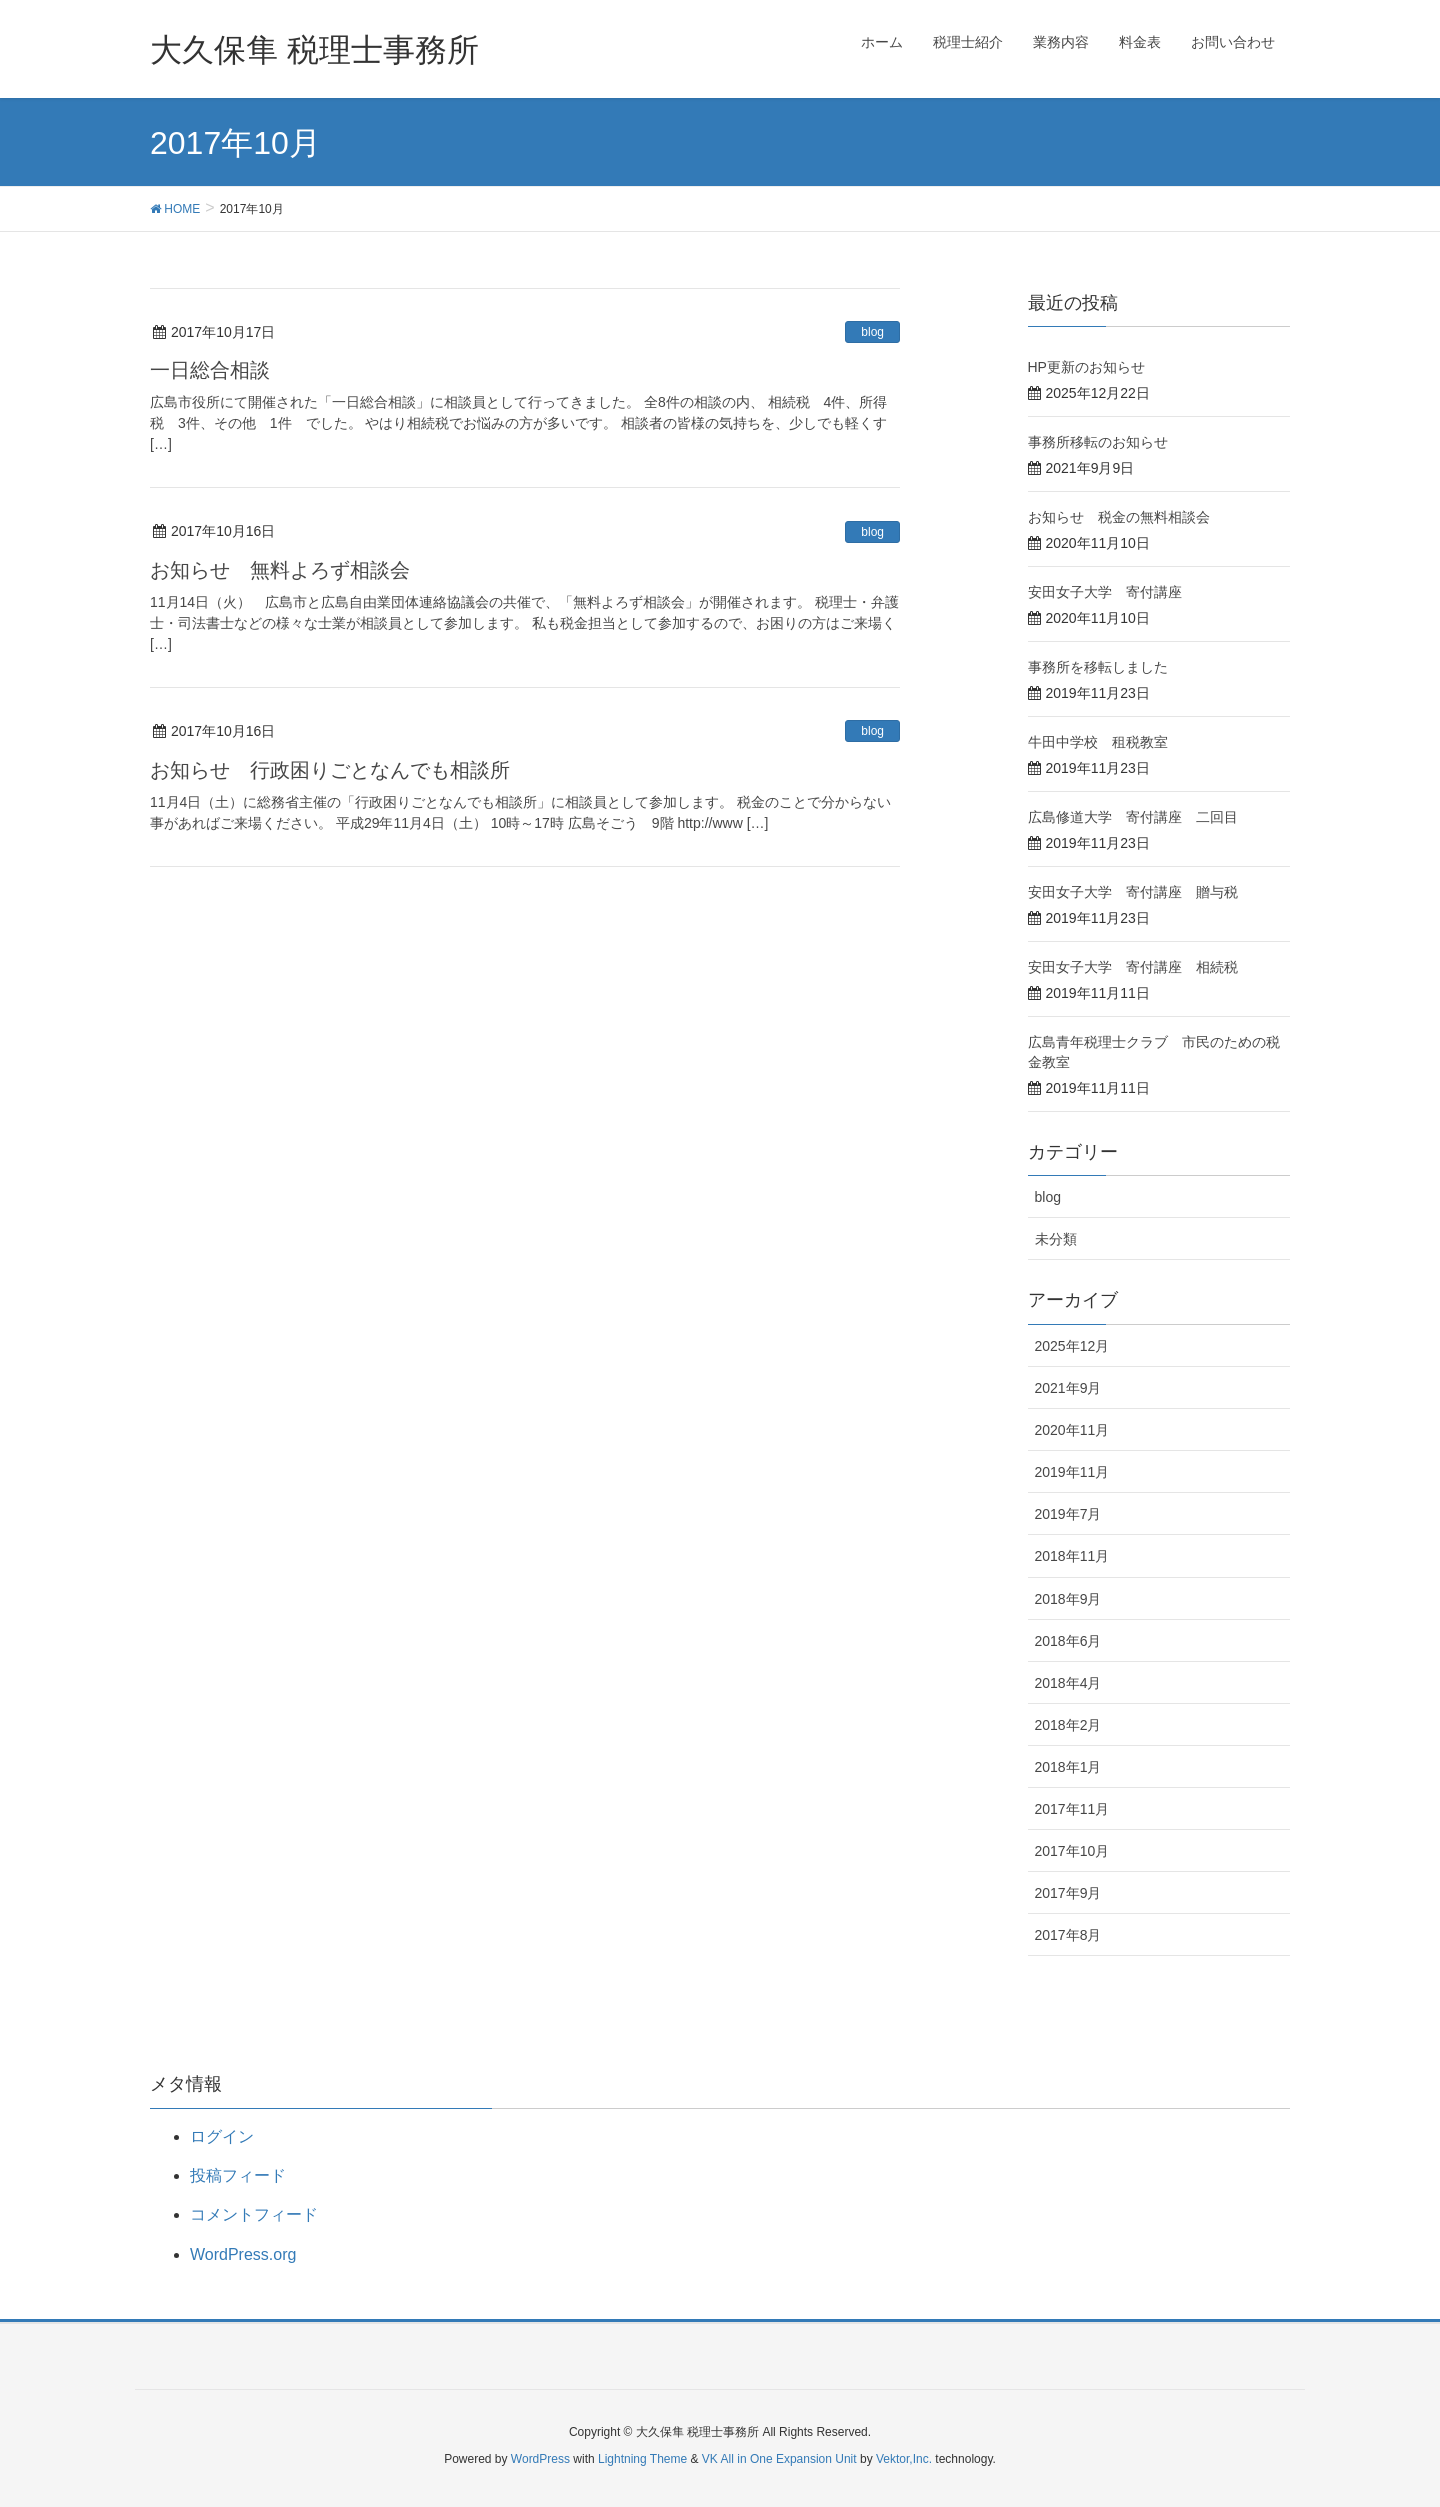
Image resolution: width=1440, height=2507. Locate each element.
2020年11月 (1072, 1430)
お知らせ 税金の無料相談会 (1119, 517)
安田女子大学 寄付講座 (1105, 592)
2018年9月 (1068, 1599)
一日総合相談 (210, 370)
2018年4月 (1068, 1683)
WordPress (540, 2459)
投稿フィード (238, 2175)
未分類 (1056, 1239)
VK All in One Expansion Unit (779, 2459)
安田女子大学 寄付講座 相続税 (1133, 967)
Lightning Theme (642, 2459)
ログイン (222, 2136)
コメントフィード (254, 2214)
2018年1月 (1068, 1767)
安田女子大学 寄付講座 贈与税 (1133, 892)
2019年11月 (1072, 1472)
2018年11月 (1072, 1556)
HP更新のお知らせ (1086, 367)
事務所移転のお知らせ (1098, 442)
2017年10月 (1072, 1851)
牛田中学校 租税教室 (1098, 742)
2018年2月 (1068, 1725)
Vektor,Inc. (904, 2459)
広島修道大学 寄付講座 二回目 (1133, 817)
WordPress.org (243, 2254)
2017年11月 (1072, 1809)
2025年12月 (1072, 1346)
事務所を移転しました (1098, 667)
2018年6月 (1068, 1641)
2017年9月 (1068, 1893)
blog (872, 332)
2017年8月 (1068, 1935)
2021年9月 (1068, 1388)
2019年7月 (1068, 1514)
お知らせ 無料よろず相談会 (280, 570)
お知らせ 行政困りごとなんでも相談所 (330, 770)
